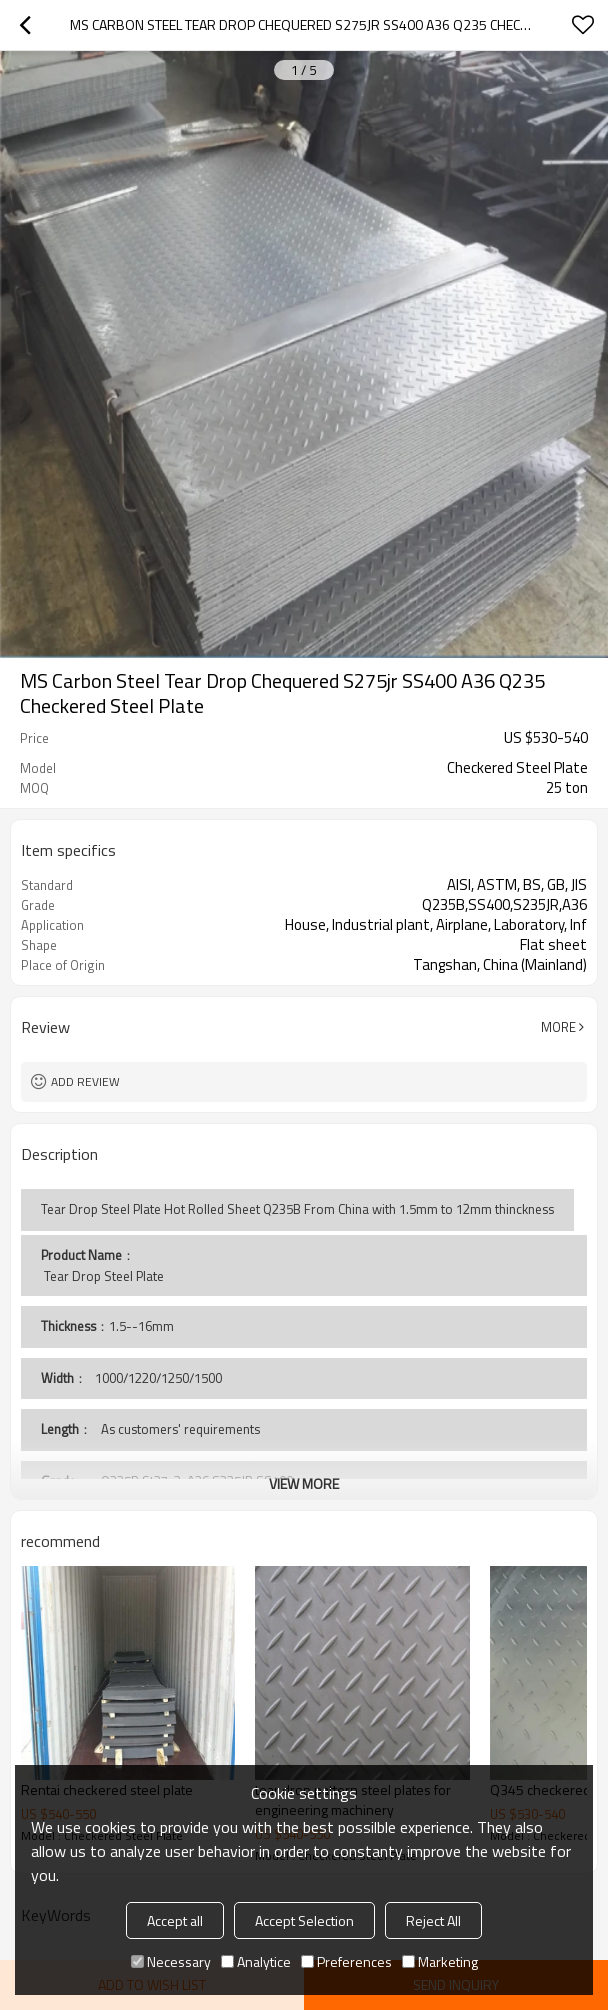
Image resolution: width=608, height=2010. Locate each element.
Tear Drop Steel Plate (102, 1276)
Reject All (433, 1920)
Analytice (256, 1961)
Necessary (171, 1961)
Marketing (440, 1961)
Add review (85, 1081)
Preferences (346, 1961)
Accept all (175, 1920)
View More (304, 1483)
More (558, 1027)
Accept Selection (304, 1920)
